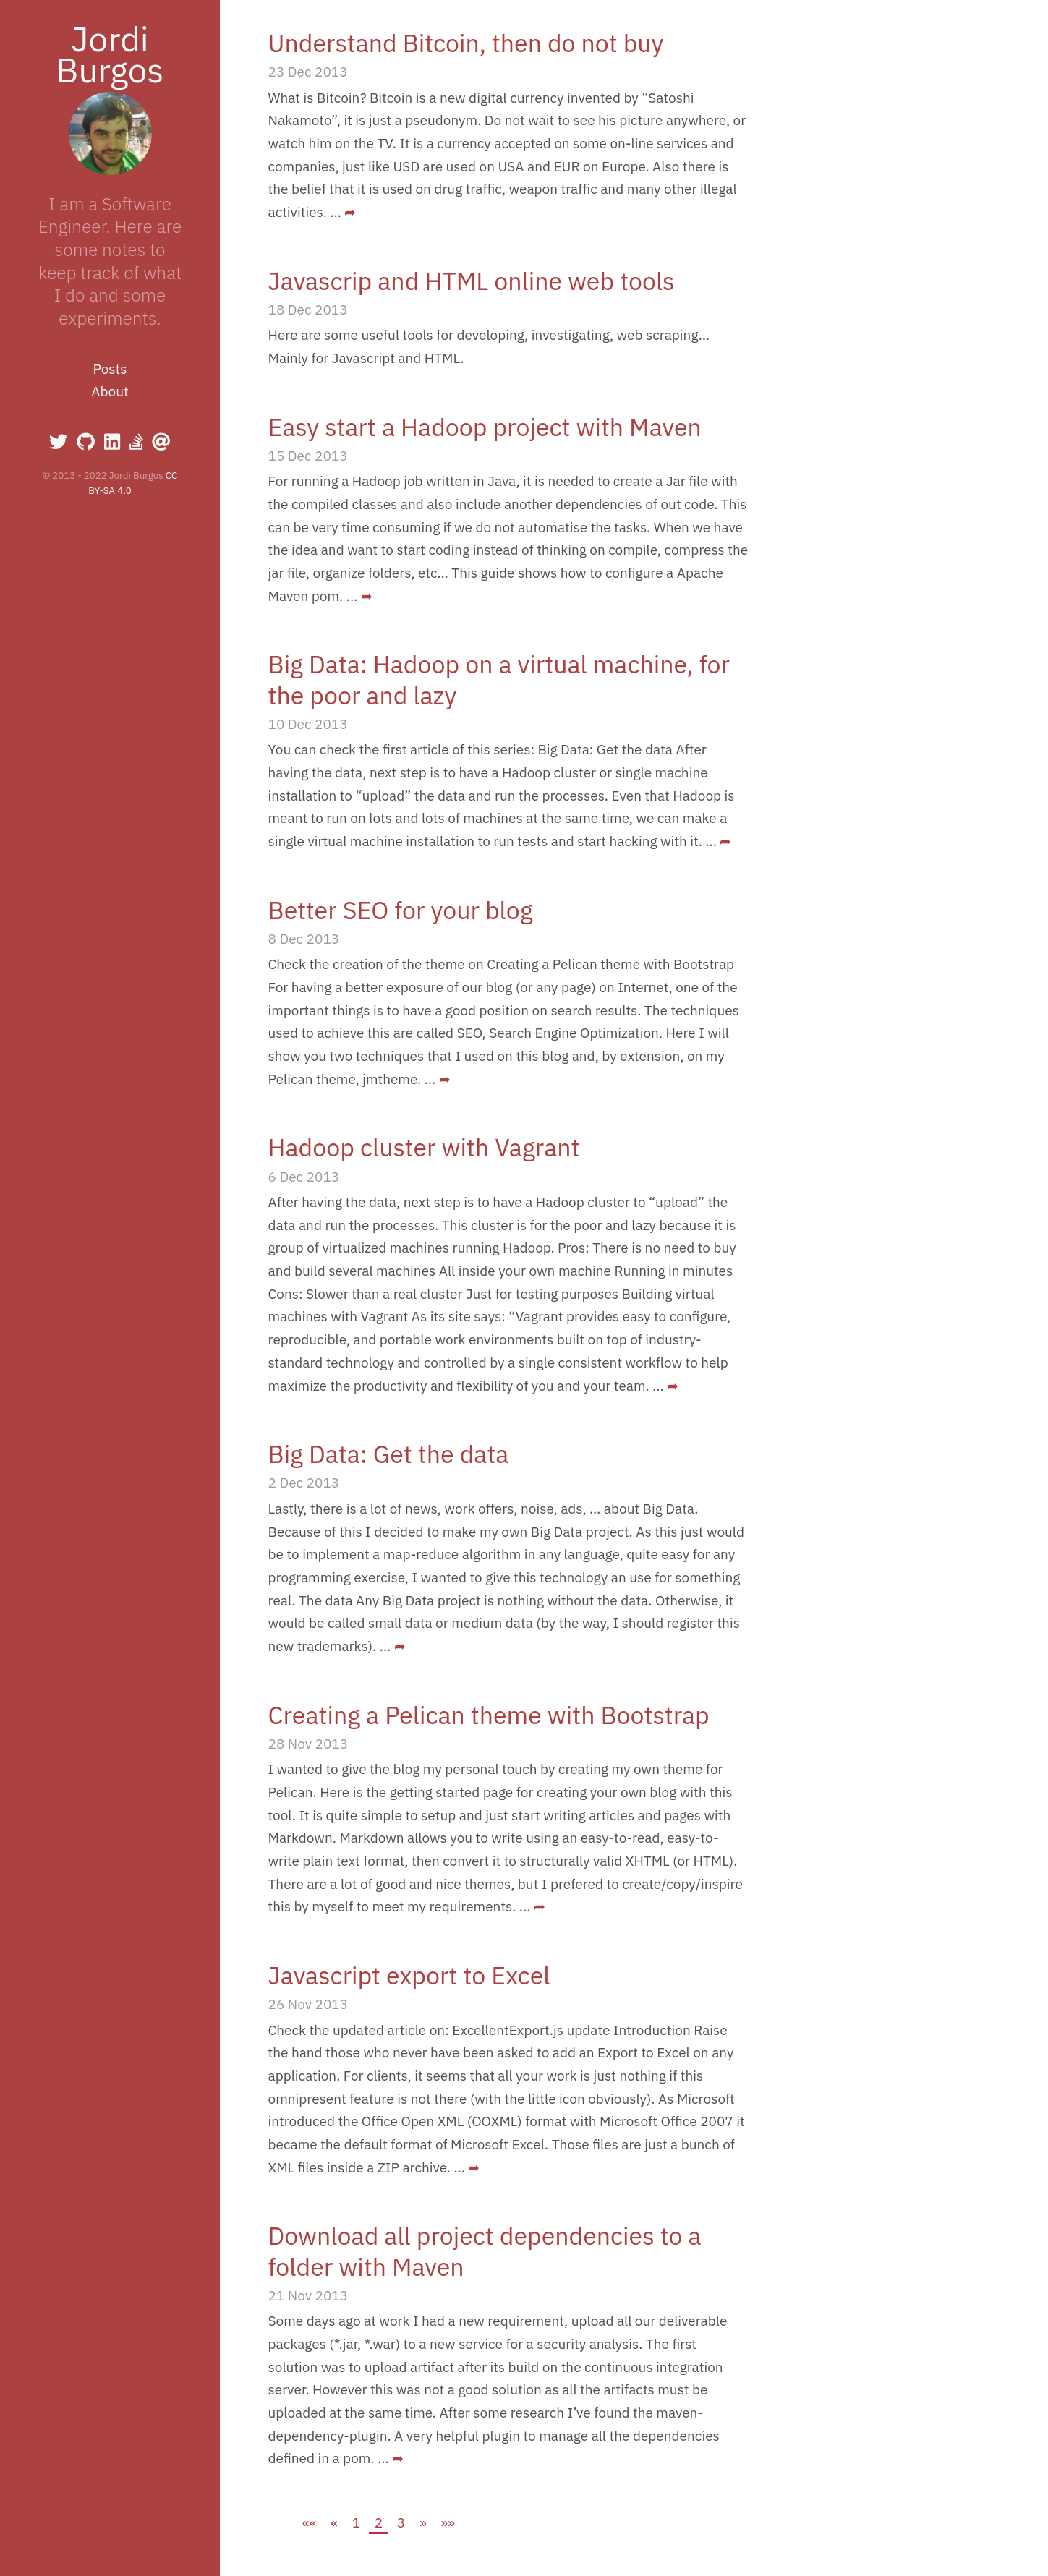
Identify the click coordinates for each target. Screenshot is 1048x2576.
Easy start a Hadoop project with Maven (485, 427)
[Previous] (334, 2522)
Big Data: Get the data (388, 1454)
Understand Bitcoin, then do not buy (466, 43)
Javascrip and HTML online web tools (471, 281)
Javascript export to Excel (409, 1975)
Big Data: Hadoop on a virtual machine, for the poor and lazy (499, 679)
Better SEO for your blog (400, 910)
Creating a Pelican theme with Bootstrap (489, 1715)
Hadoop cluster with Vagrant (424, 1147)
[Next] (423, 2522)
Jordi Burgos (110, 54)
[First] (310, 2522)
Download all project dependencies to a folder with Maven (485, 2250)
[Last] (448, 2522)
